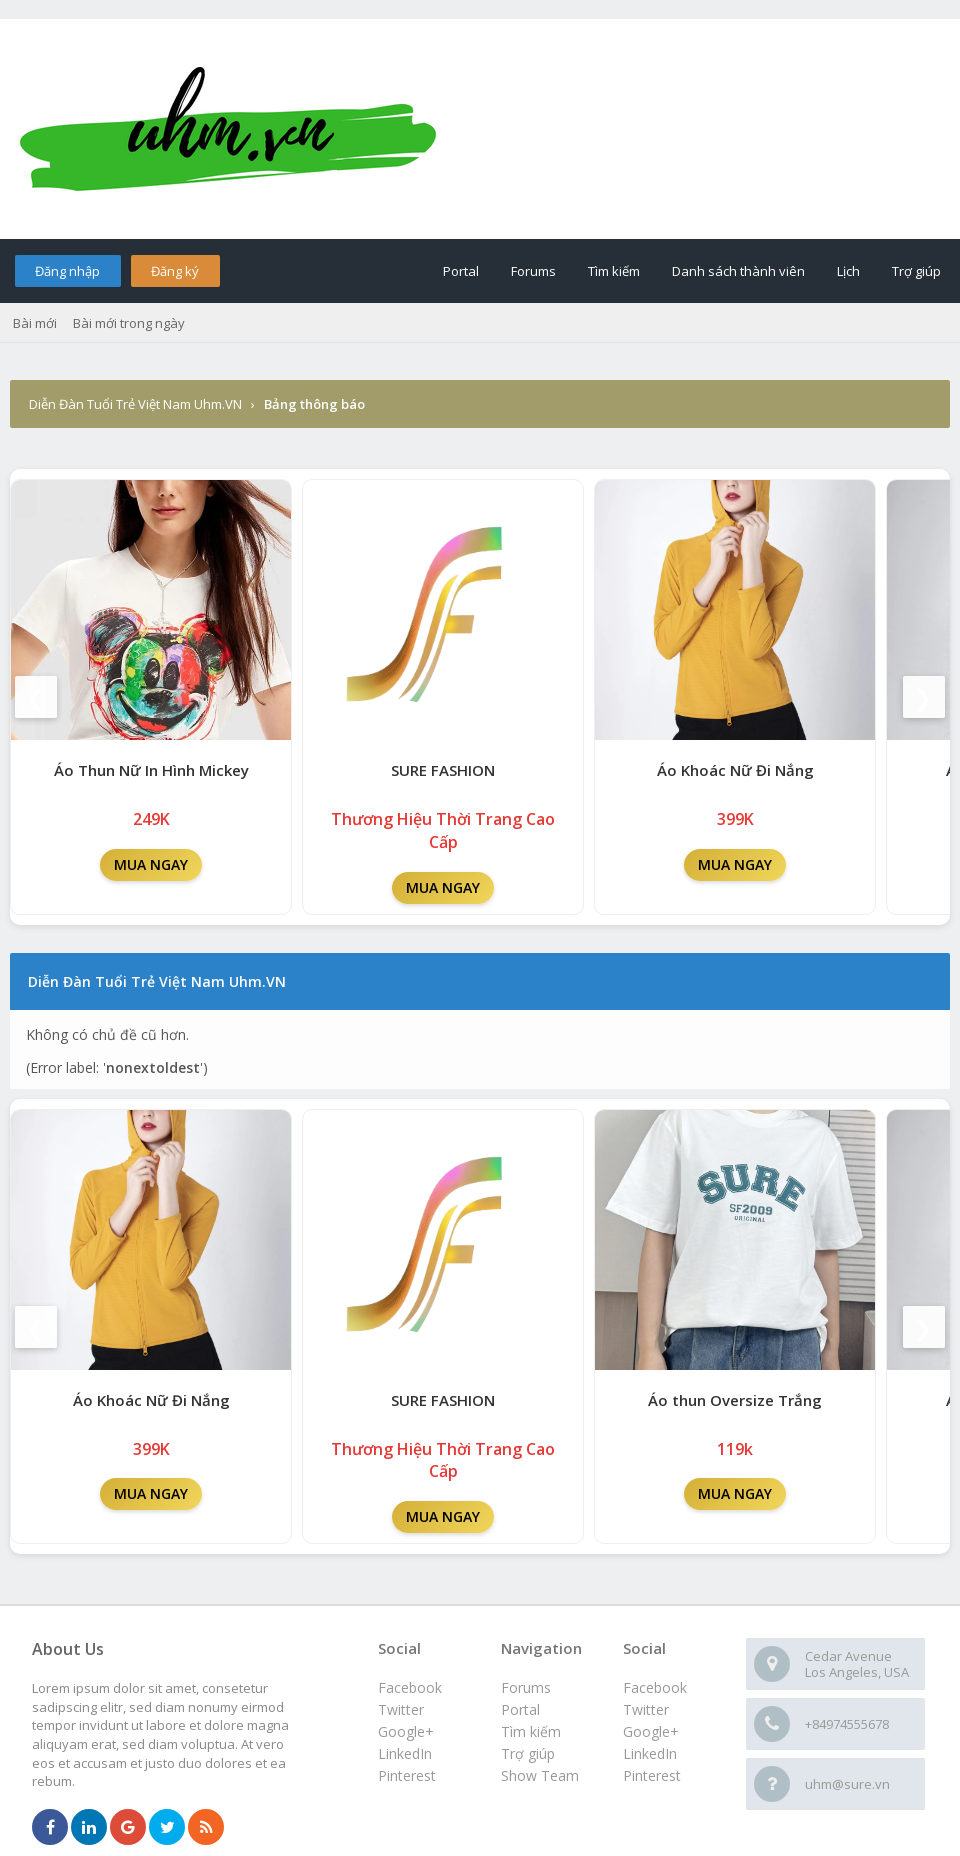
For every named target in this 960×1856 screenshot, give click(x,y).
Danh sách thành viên (738, 271)
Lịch (848, 271)
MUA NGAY (151, 864)
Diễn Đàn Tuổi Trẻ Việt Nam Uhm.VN (135, 404)
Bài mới (35, 323)
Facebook (655, 1687)
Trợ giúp (916, 271)
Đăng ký (175, 271)
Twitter (646, 1709)
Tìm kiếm (614, 271)
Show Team (540, 1775)
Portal (461, 271)
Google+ (651, 1731)
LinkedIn (650, 1753)
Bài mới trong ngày (129, 323)
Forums (533, 271)
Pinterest (652, 1775)
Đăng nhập (67, 271)
